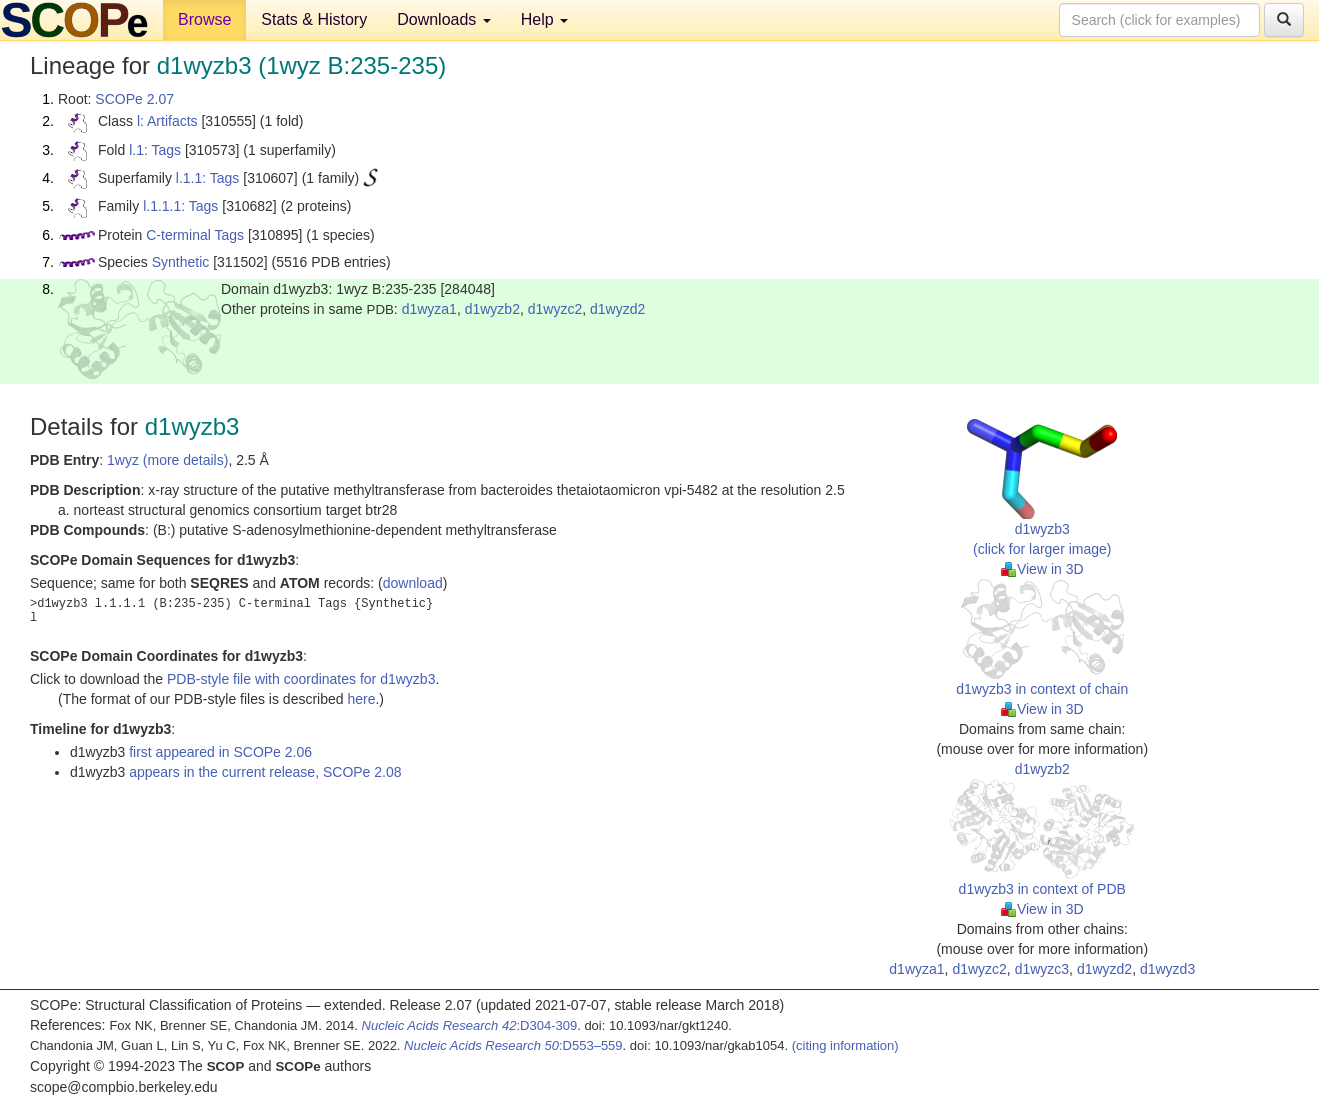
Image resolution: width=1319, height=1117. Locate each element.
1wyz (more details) (167, 460)
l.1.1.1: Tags (180, 206)
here (361, 699)
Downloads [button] (444, 19)
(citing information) (845, 1045)
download (413, 583)
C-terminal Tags (195, 235)
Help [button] (544, 19)
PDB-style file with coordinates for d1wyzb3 (301, 679)
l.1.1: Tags (208, 178)
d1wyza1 (429, 309)
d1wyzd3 (1167, 969)
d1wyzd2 (617, 309)
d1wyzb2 (492, 309)
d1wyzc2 (555, 309)
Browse (204, 19)
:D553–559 (513, 1045)
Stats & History (314, 19)
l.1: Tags (155, 150)
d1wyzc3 (1042, 969)
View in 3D (1042, 569)
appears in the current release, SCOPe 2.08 (265, 772)
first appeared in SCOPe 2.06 (220, 752)
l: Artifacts (167, 121)
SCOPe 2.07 (134, 99)
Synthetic (181, 262)
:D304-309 (470, 1025)
